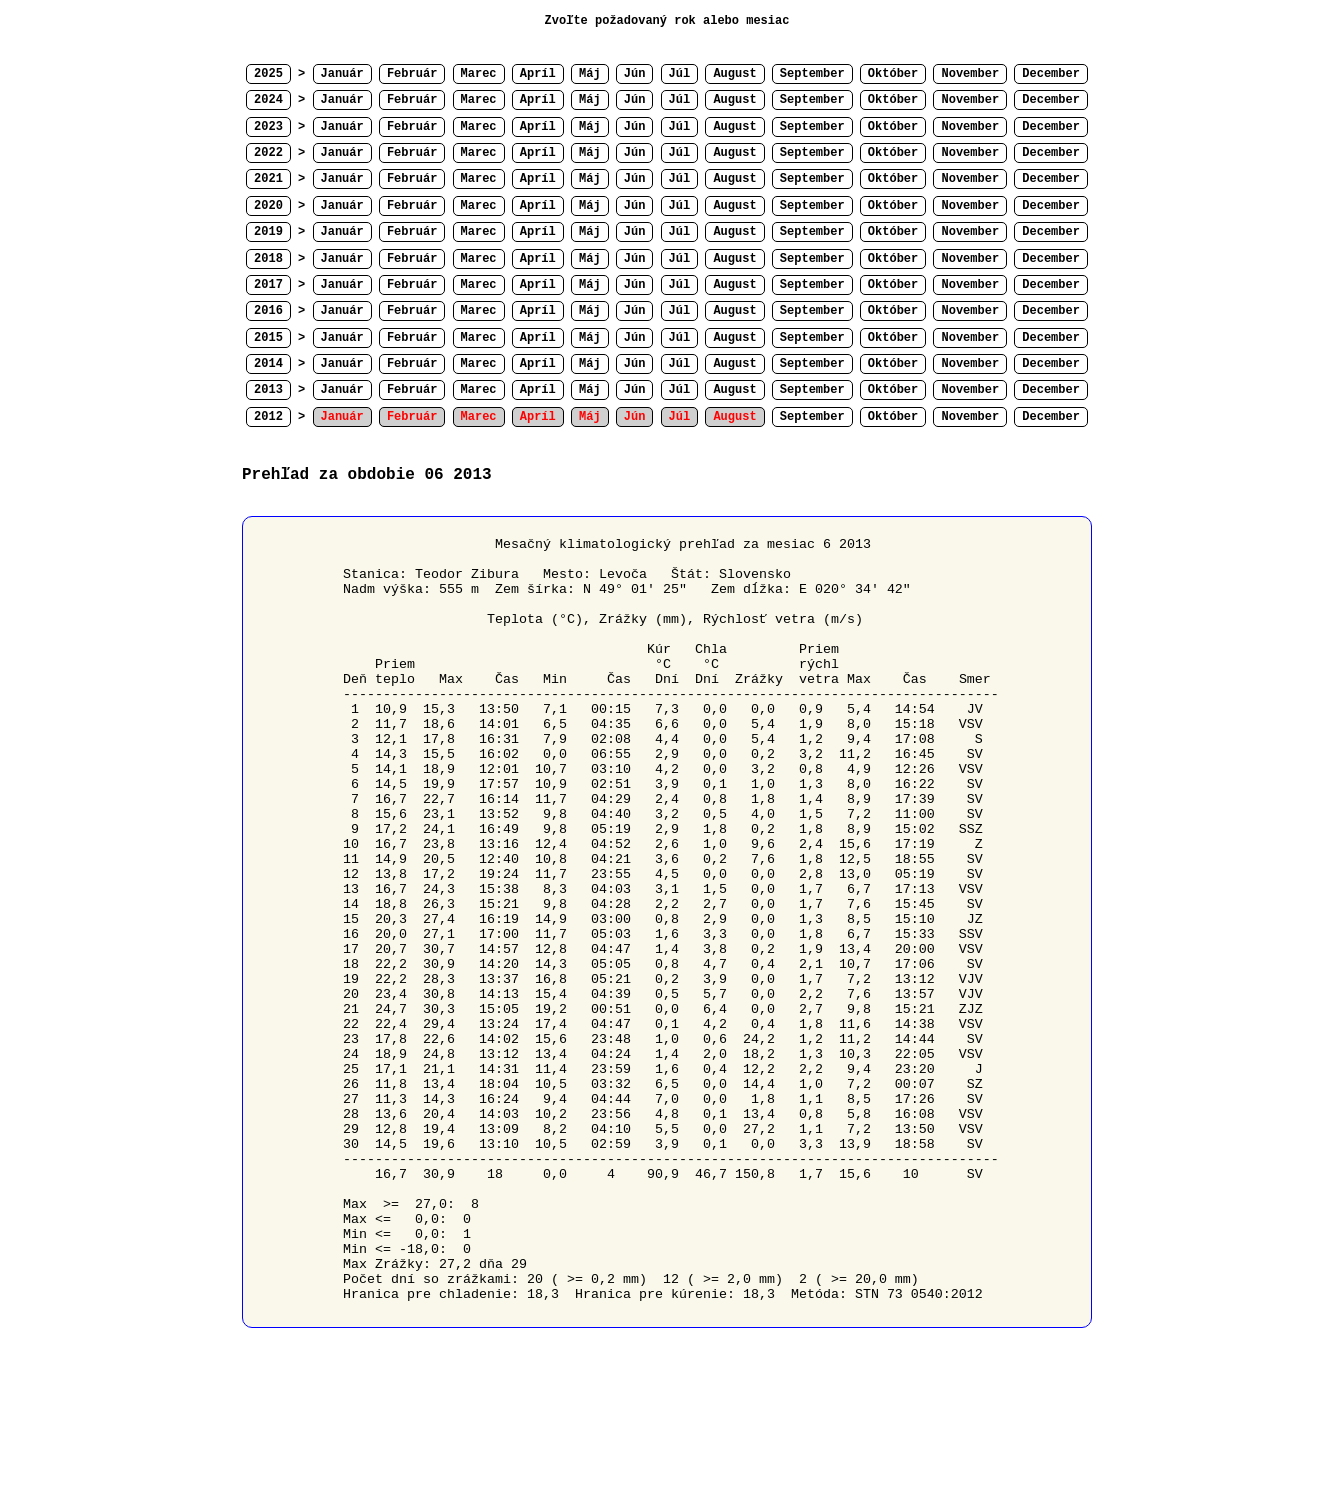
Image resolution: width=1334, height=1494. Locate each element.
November (970, 74)
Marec (479, 74)
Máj (590, 74)
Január (342, 74)
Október (893, 74)
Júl (680, 74)
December (1051, 74)
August (734, 74)
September (812, 74)
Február (412, 74)
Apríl (538, 74)
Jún (635, 74)
